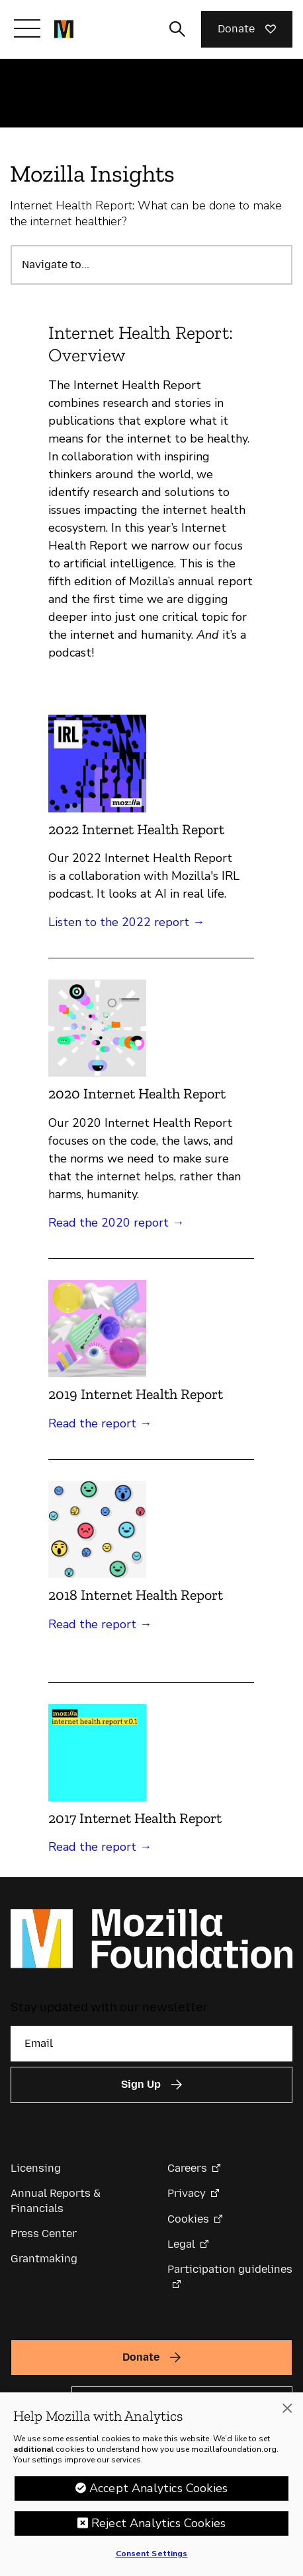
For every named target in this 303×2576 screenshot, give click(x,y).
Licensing (36, 2168)
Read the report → (100, 1423)
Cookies (188, 2219)
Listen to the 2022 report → (126, 922)
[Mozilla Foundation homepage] (63, 29)
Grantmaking (44, 2258)
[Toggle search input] (177, 29)
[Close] (287, 2408)
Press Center (44, 2233)
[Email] (151, 2043)
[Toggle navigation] (27, 28)
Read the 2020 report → (116, 1223)
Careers (187, 2168)
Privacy (186, 2193)
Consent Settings (152, 2553)
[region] (151, 2484)
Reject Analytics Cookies (158, 2523)
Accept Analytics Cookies (158, 2488)
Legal (181, 2244)
